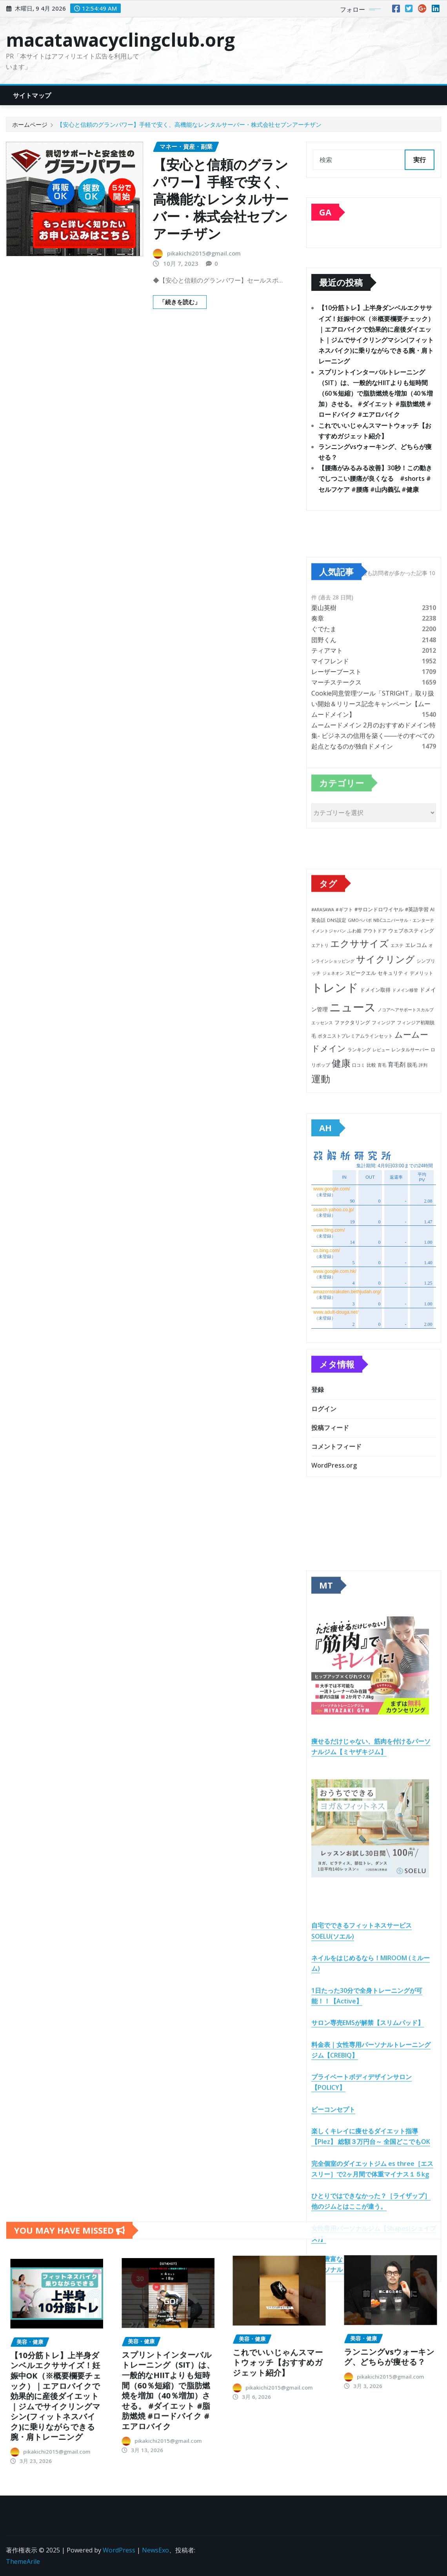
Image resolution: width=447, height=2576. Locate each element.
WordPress (119, 2550)
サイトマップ (32, 95)
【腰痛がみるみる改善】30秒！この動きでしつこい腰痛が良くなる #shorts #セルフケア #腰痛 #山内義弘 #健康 (375, 479)
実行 (419, 160)
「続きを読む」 (179, 302)
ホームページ (29, 124)
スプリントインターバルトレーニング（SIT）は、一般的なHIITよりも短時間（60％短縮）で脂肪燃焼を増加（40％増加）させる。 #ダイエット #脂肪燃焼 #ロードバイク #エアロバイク (375, 393)
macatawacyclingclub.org (120, 39)
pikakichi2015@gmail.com (204, 253)
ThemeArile (23, 2561)
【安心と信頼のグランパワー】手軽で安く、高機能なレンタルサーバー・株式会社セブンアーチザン (189, 124)
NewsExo (155, 2550)
